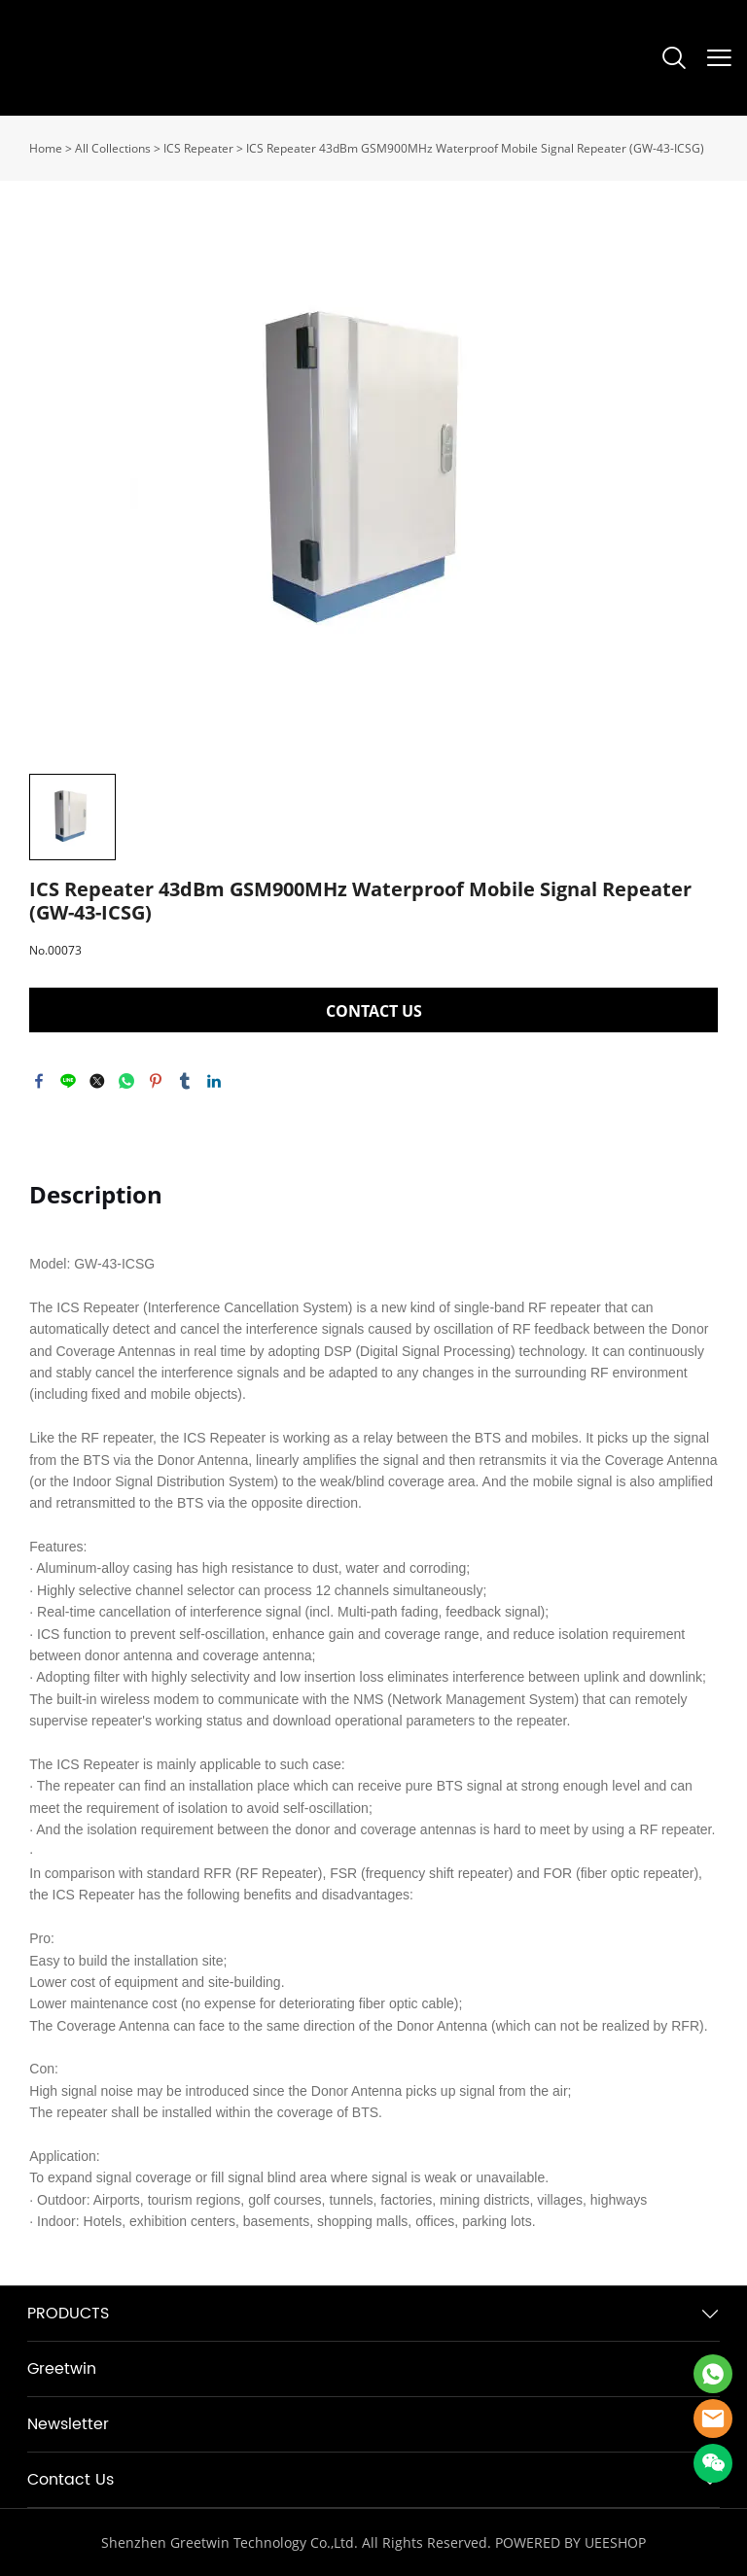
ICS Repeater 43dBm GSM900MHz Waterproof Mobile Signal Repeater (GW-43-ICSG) (475, 148)
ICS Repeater (198, 148)
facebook (39, 1081)
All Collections (113, 148)
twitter (97, 1081)
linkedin (214, 1081)
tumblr (185, 1081)
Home (45, 148)
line (68, 1081)
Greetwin (61, 2369)
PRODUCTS (68, 2313)
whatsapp (126, 1081)
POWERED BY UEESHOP (570, 2542)
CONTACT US (374, 1011)
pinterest (155, 1081)
